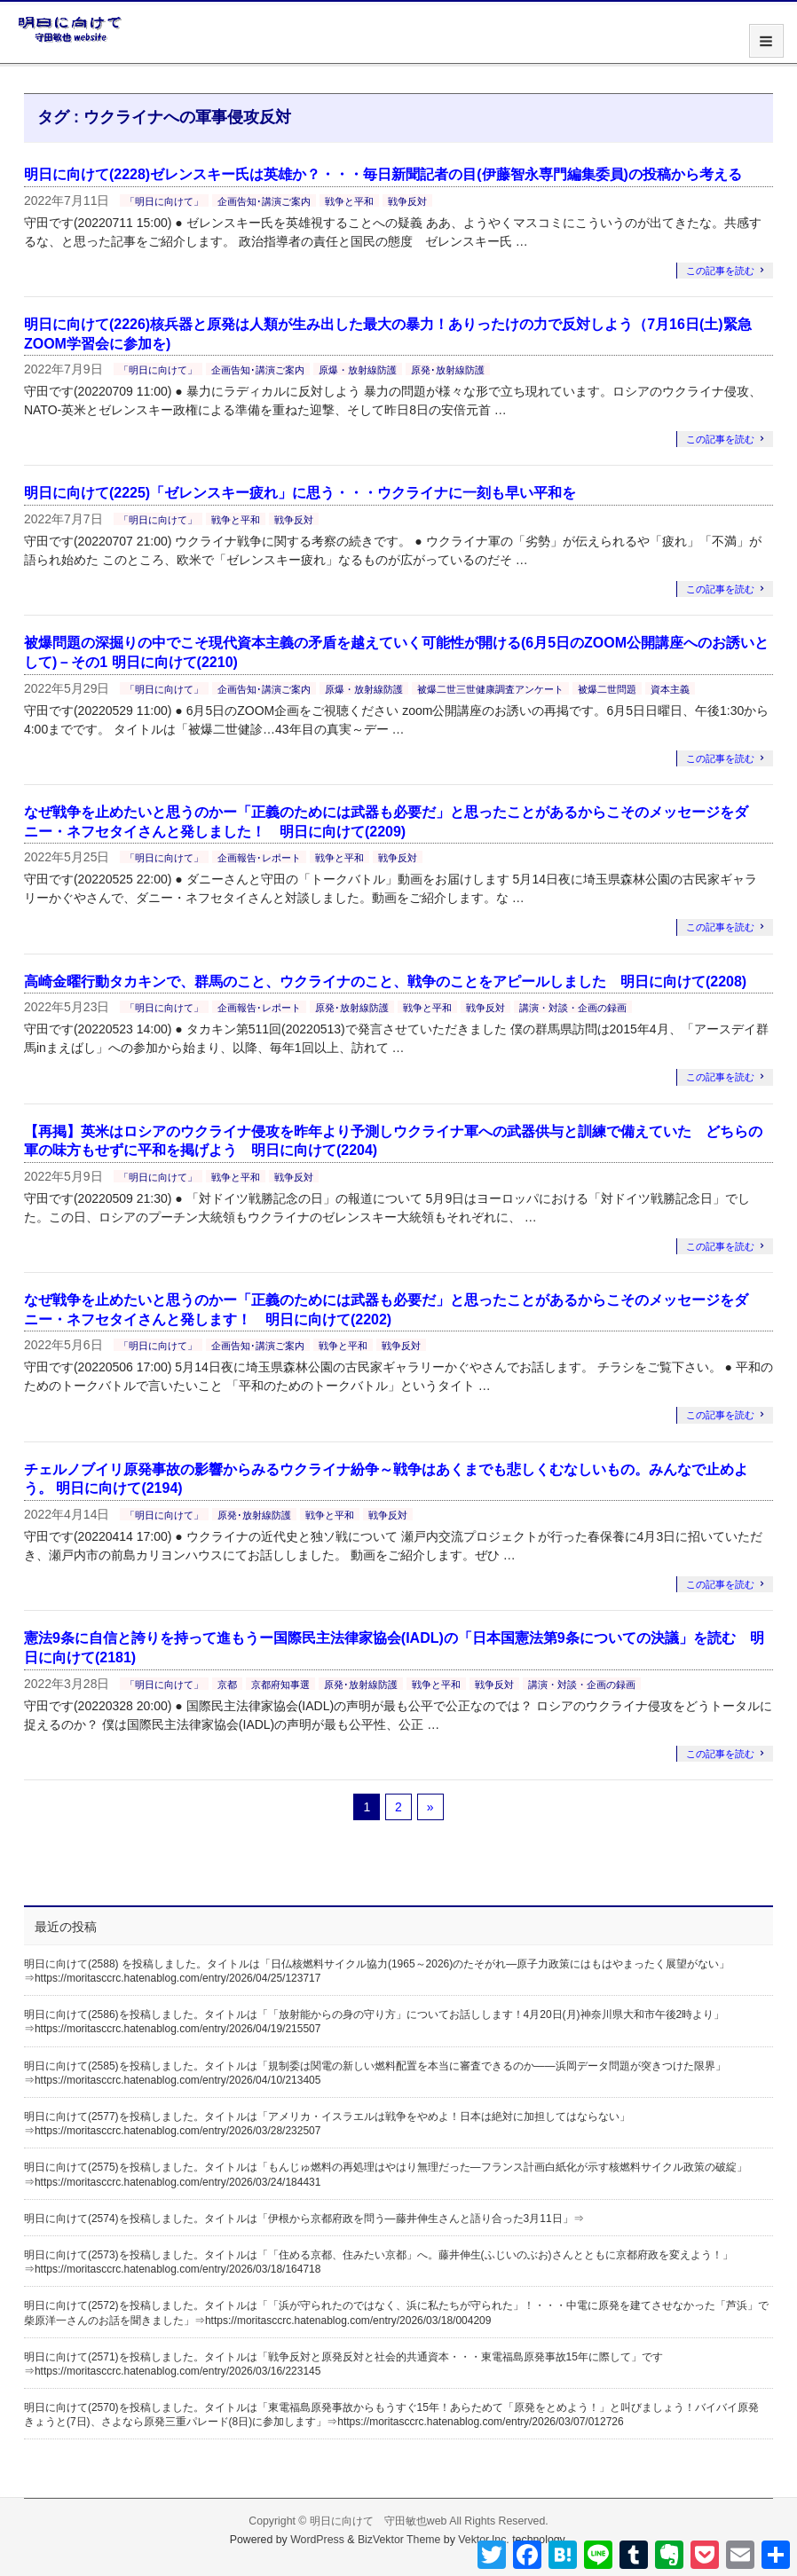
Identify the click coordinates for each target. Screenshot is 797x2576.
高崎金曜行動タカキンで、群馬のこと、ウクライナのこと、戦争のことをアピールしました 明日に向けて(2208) (385, 981)
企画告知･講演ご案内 (264, 201)
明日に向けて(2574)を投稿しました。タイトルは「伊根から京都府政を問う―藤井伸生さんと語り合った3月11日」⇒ (304, 2218)
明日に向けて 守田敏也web (378, 2521)
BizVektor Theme (399, 2539)
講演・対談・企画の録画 (573, 1007)
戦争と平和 (349, 201)
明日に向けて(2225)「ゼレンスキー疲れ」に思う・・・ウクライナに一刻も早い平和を (300, 492)
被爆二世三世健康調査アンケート (490, 689)
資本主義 (670, 689)
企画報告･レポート (259, 857)
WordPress (317, 2539)
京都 (227, 1684)
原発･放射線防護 (448, 370)
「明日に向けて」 (164, 201)
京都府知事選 (280, 1684)
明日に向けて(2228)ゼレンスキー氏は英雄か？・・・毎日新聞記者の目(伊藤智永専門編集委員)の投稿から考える (383, 174)
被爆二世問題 (607, 689)
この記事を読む (720, 270)
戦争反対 (407, 201)
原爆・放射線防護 (358, 370)
